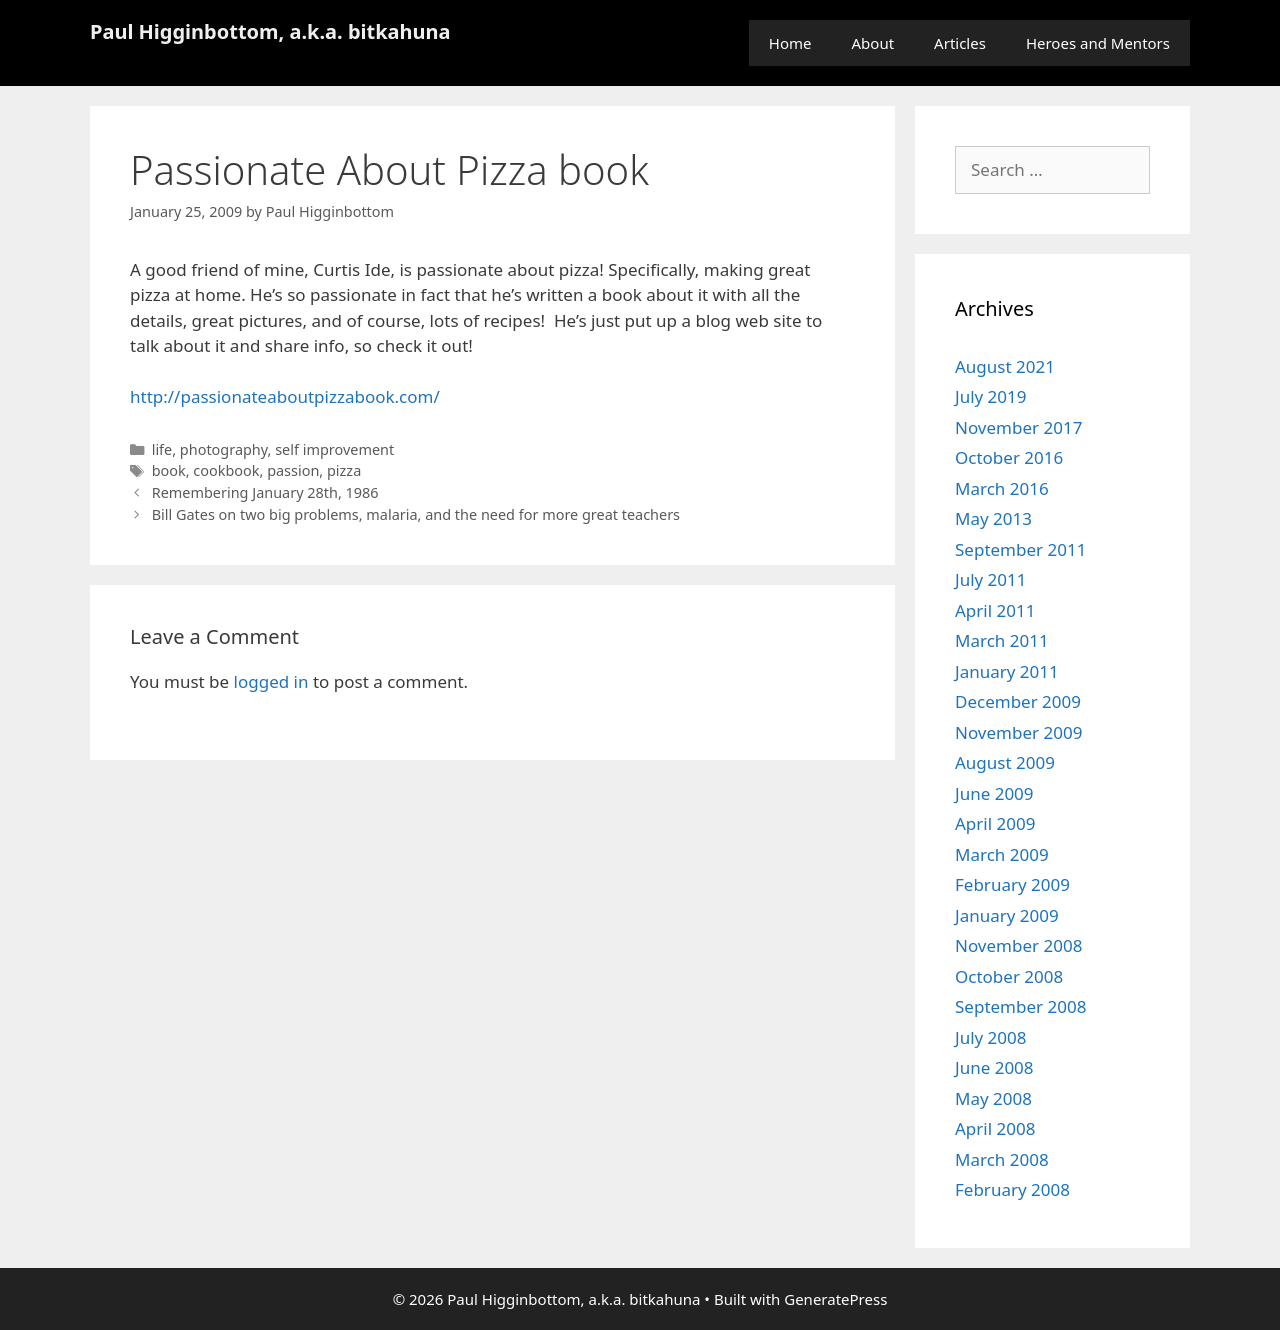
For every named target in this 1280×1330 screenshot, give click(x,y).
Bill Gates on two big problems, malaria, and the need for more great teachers (416, 514)
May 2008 (993, 1098)
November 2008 (1018, 945)
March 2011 (1002, 640)
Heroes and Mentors (1098, 43)
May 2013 (993, 518)
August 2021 (1005, 366)
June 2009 (994, 793)
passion (293, 470)
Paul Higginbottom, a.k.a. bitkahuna (270, 31)
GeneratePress (835, 1299)
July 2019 (991, 396)
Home (790, 43)
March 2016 (1002, 488)
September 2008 (1020, 1006)
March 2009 (1002, 854)
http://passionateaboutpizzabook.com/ (285, 396)
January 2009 (1007, 915)
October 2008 (1009, 976)
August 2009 (1005, 762)
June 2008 (994, 1067)
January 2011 (1007, 671)
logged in (271, 681)
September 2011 (1020, 549)
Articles (960, 43)
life (162, 449)
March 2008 (1002, 1159)
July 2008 (991, 1037)
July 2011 (991, 579)
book (169, 470)
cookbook (226, 470)
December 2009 (1018, 701)
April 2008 (995, 1128)
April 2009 (995, 823)
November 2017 (1018, 427)
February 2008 (1012, 1189)
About (873, 43)
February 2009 (1012, 884)
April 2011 (995, 610)
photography (224, 449)
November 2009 (1018, 732)
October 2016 (1009, 457)
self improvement (334, 449)
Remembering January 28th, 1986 (265, 492)
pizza (344, 470)
